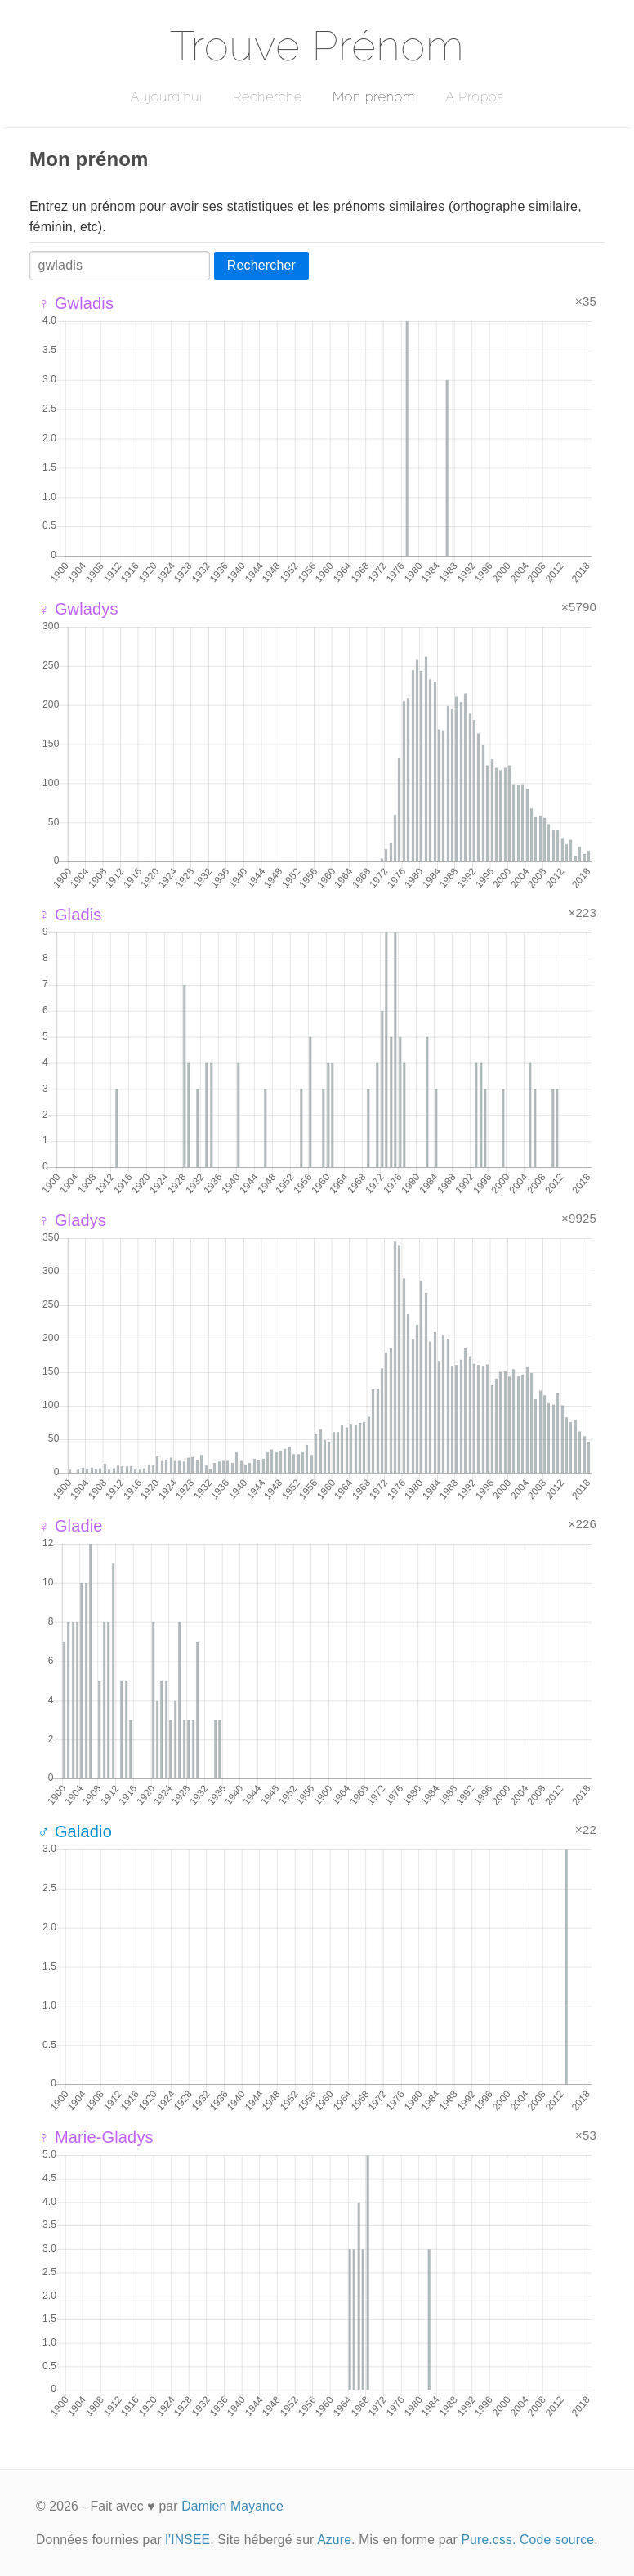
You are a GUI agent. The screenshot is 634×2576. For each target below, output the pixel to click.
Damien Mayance (232, 2506)
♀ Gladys (72, 1220)
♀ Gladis (70, 915)
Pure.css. (488, 2540)
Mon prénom (374, 97)
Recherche (267, 97)
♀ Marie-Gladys (96, 2137)
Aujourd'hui (166, 97)
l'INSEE (187, 2540)
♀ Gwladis (76, 303)
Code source (557, 2540)
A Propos (474, 97)
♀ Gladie (70, 1526)
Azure (334, 2540)
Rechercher (261, 265)
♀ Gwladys (78, 609)
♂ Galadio (75, 1831)
